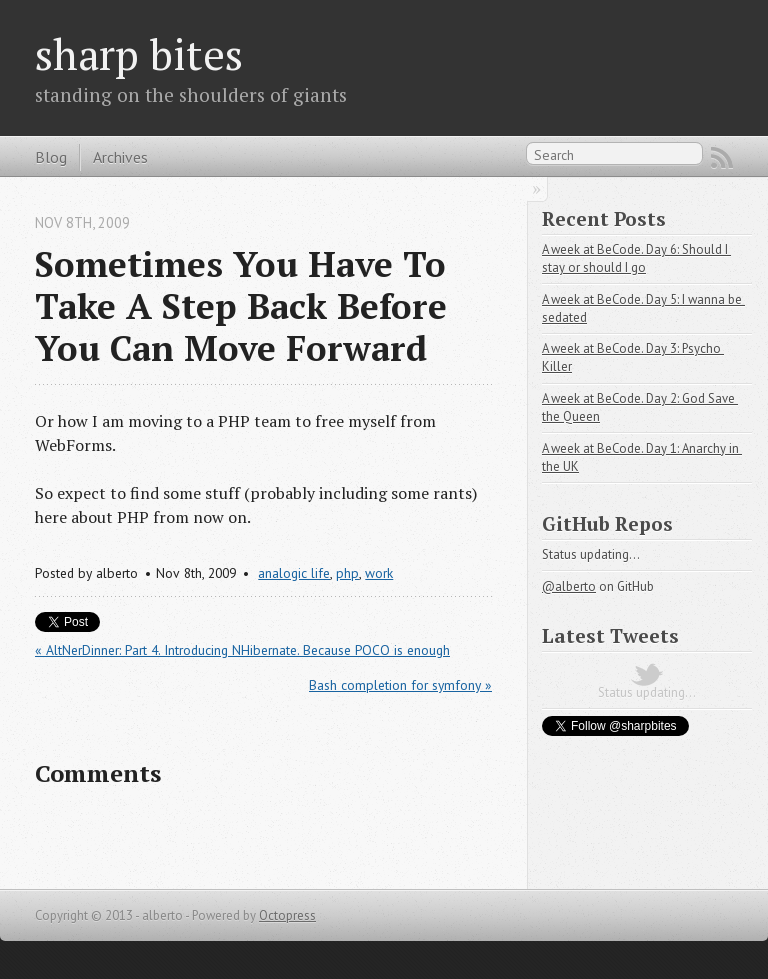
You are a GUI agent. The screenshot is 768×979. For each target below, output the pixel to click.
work (379, 573)
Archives (120, 157)
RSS (722, 158)
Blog (51, 157)
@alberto (569, 586)
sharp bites (139, 54)
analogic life (294, 573)
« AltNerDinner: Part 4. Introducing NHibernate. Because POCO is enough (242, 650)
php (347, 573)
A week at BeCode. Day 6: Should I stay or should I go (636, 258)
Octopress (287, 915)
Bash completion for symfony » (400, 685)
